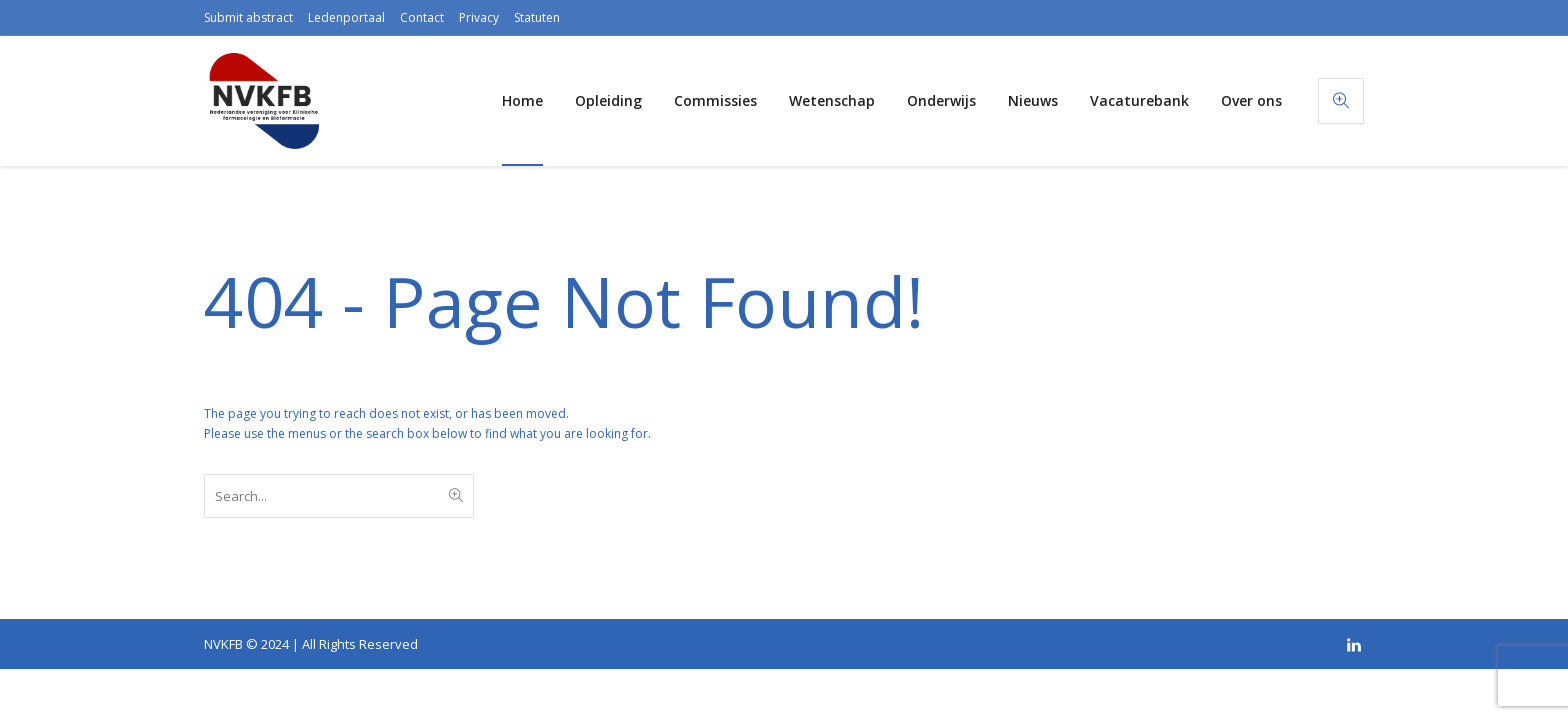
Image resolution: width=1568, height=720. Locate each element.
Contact (422, 17)
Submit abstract (248, 17)
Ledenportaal (346, 17)
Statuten (537, 17)
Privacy (479, 17)
